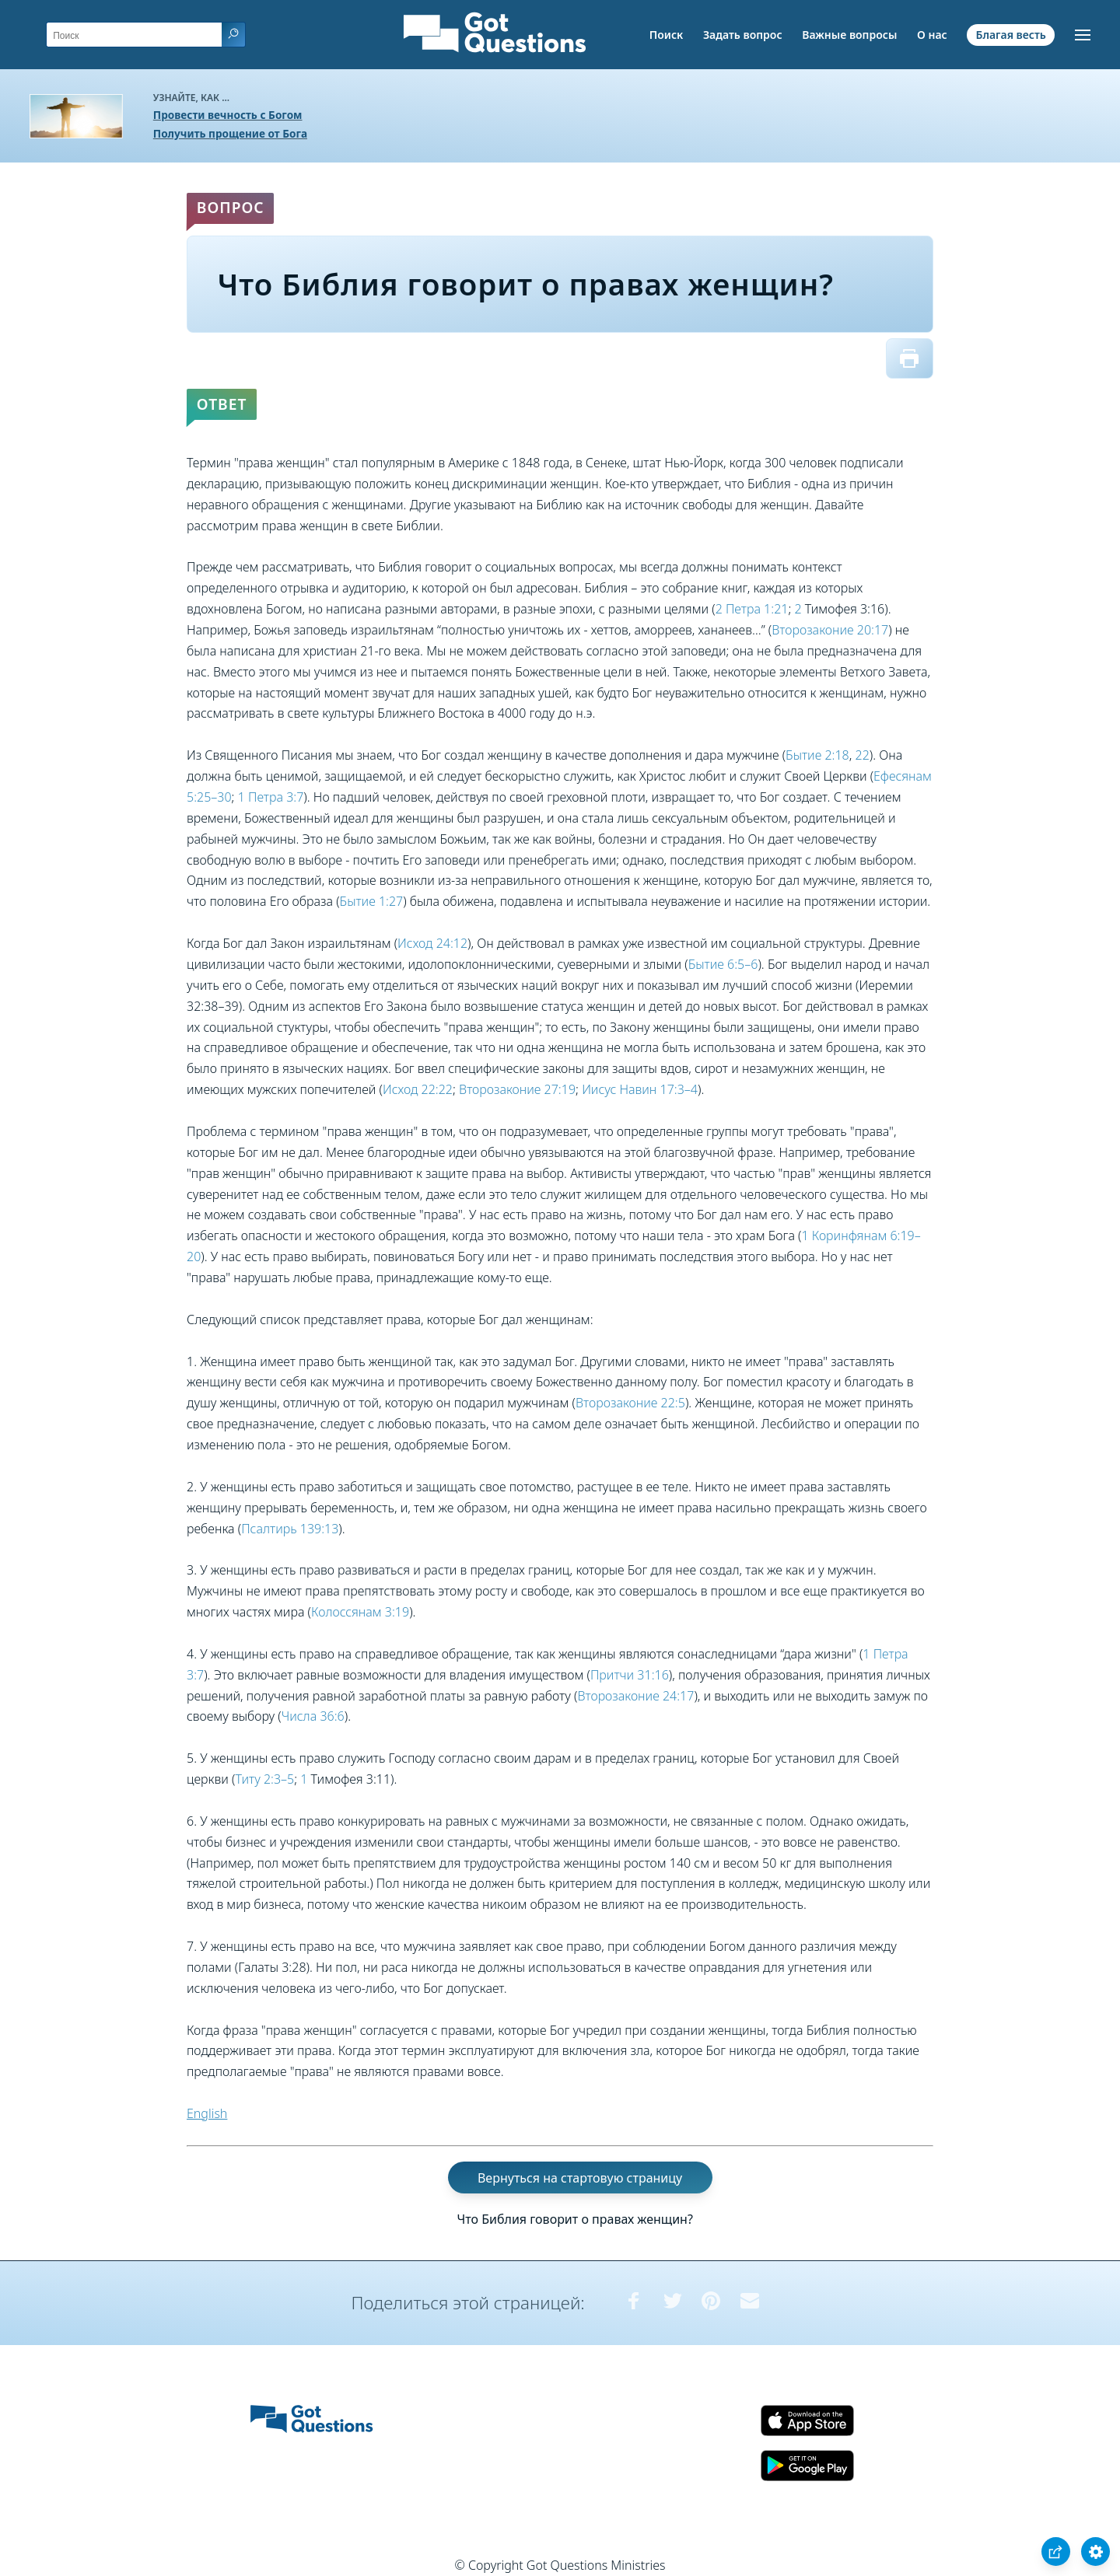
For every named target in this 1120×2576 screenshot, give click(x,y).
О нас (932, 34)
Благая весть (1010, 34)
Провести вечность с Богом (228, 114)
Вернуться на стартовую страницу (580, 2177)
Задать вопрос (742, 34)
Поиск (666, 34)
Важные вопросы (849, 34)
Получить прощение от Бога (230, 133)
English (207, 2113)
